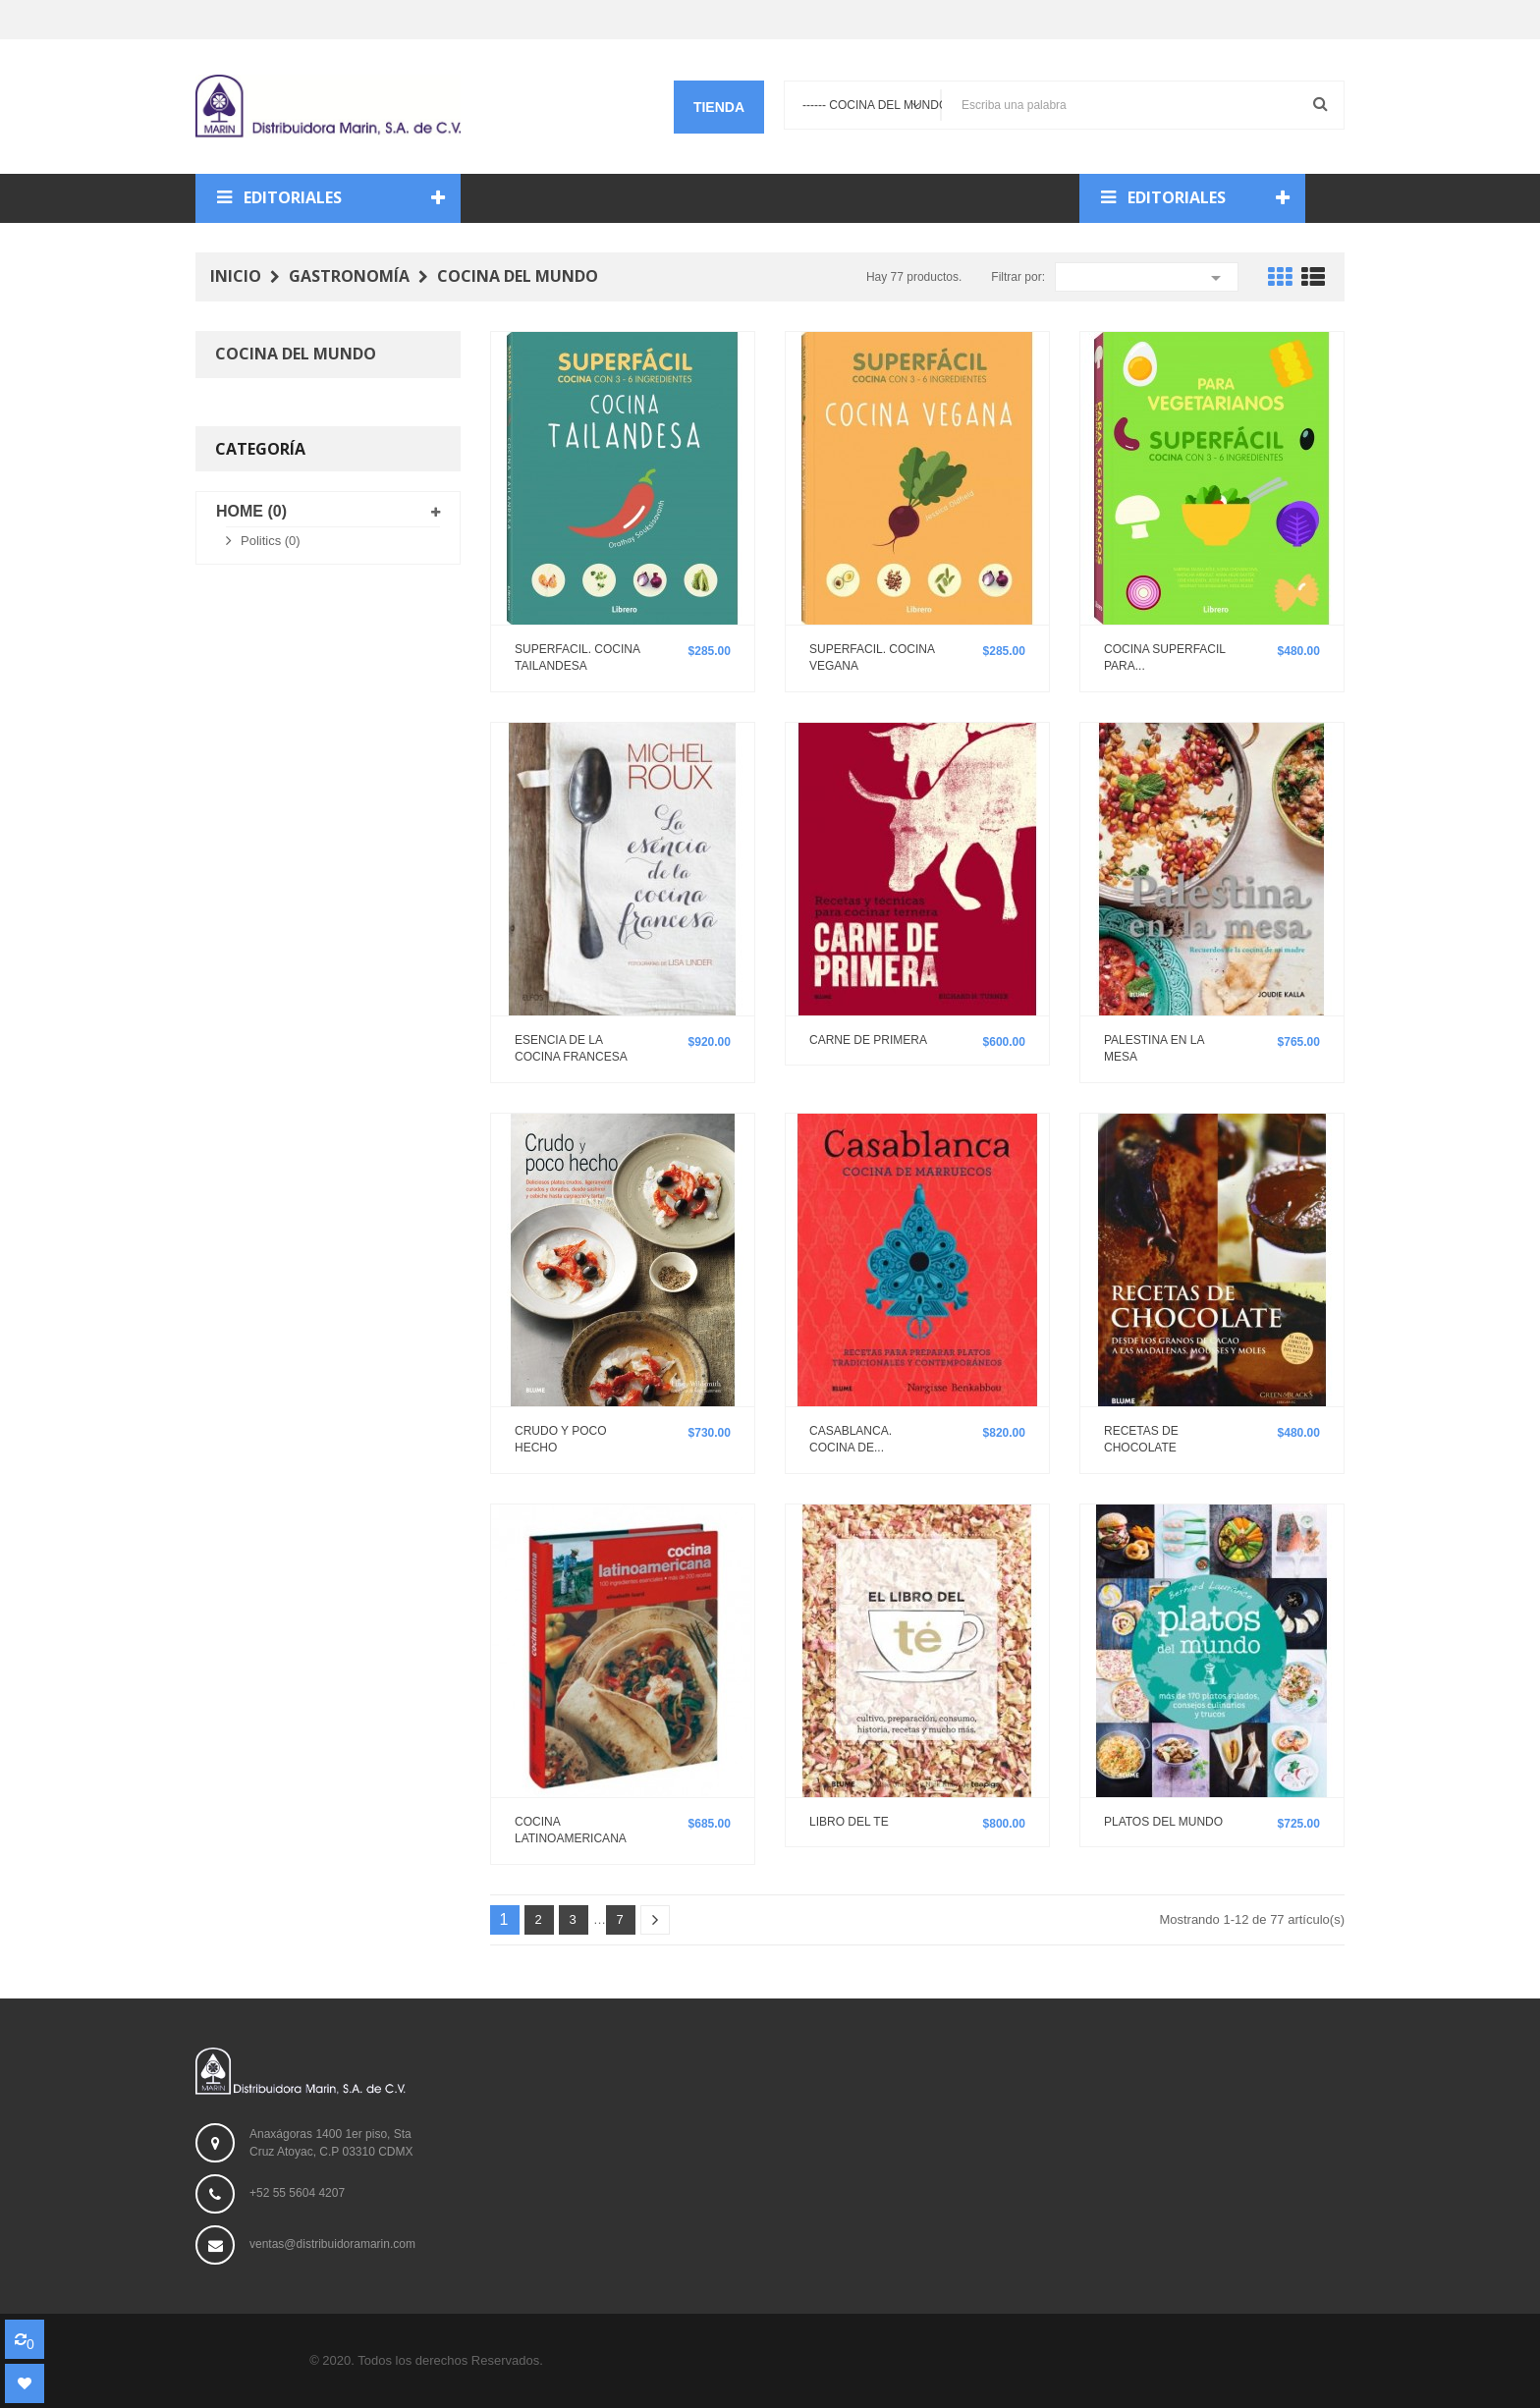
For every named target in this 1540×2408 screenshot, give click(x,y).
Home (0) (251, 511)
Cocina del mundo (295, 353)
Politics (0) (271, 540)
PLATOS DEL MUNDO (1163, 1822)
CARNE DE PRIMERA (868, 1040)
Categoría (260, 449)
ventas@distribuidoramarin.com (332, 2245)
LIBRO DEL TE (849, 1822)
